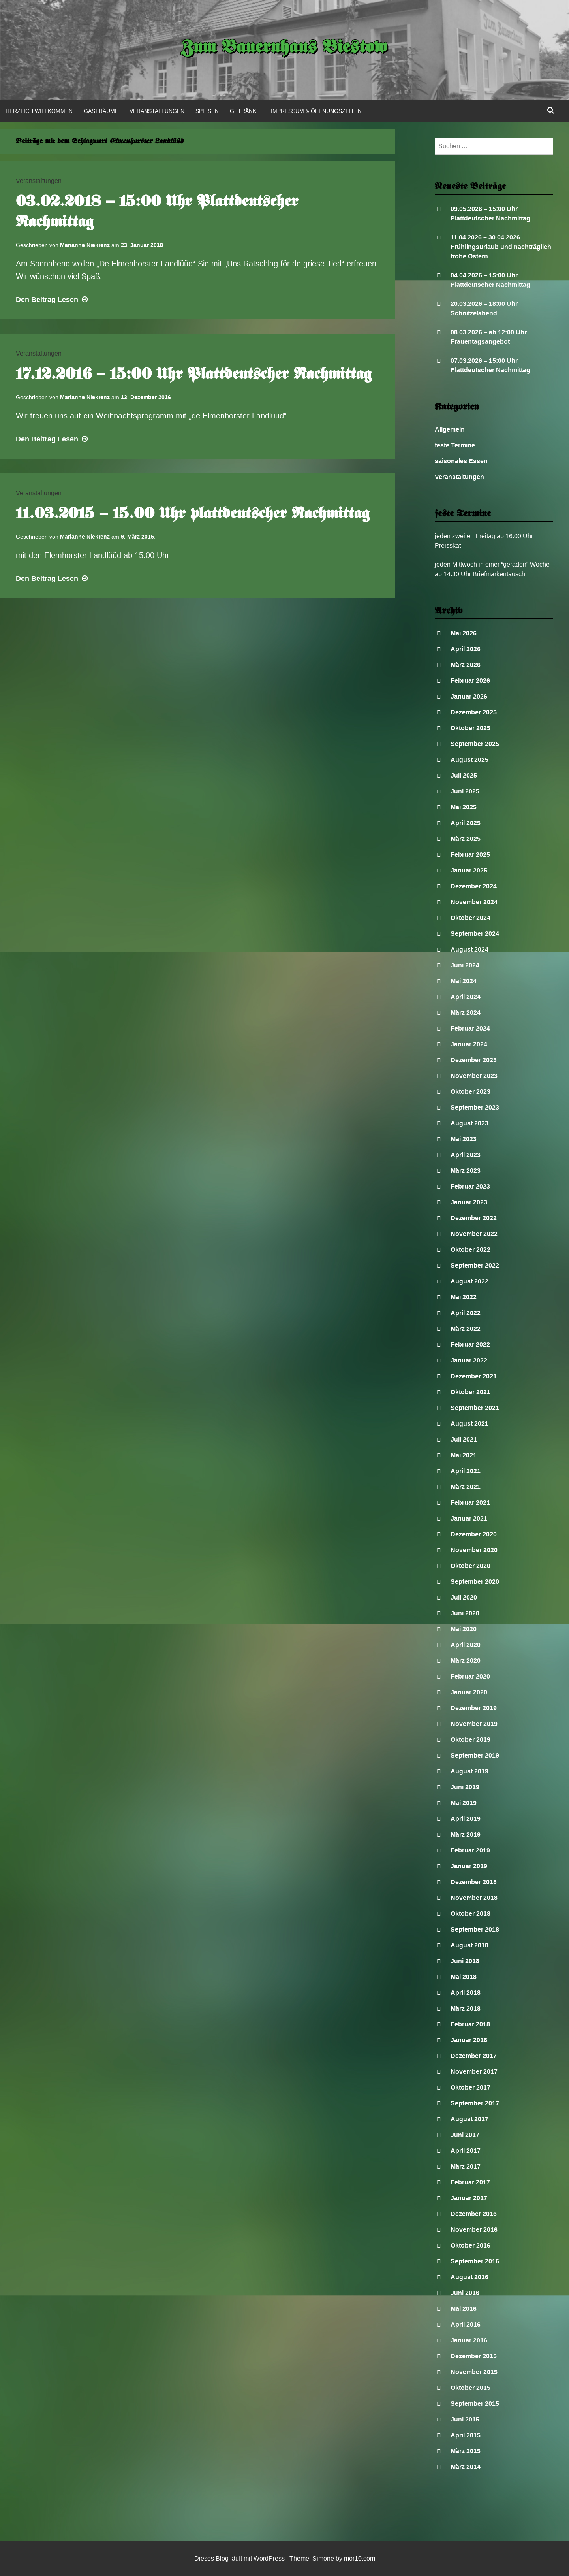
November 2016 (474, 2229)
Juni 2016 (465, 2293)
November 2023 (474, 1075)
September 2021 (475, 1407)
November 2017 (474, 2071)
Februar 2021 (470, 1502)
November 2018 (474, 1897)
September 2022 (475, 1265)
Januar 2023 (469, 1202)
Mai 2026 (464, 633)
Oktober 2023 (470, 1091)
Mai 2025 (464, 807)
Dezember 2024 (474, 886)
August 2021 (469, 1423)
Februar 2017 (470, 2182)
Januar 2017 (469, 2198)
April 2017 (466, 2150)
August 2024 (469, 949)
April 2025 (466, 823)
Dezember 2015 (474, 2356)
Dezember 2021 (474, 1376)
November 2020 (474, 1550)
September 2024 (475, 933)
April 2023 (466, 1154)
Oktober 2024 (470, 917)
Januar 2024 (469, 1044)
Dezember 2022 (474, 1218)
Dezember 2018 (474, 1882)
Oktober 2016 (470, 2245)
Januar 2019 (469, 1866)
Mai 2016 (464, 2308)
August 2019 (469, 1771)
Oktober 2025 (470, 728)
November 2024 (474, 902)
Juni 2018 (465, 1961)
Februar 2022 (470, 1344)
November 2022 (474, 1234)
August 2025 (469, 759)
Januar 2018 (469, 2040)
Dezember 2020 (474, 1534)
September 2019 (475, 1755)
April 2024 (466, 996)
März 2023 (466, 1170)
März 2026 (466, 664)
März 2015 (466, 2451)
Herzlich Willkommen (39, 111)
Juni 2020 (465, 1613)
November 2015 (474, 2372)
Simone (323, 2558)
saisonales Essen (461, 461)
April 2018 (466, 1992)
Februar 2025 (470, 854)
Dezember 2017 (474, 2055)
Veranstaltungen (157, 111)
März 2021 (466, 1486)
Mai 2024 (464, 981)
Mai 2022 (464, 1297)
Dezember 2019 (474, 1708)
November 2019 (474, 1723)
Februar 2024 (470, 1028)
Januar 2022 (469, 1360)
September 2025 (475, 744)
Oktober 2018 (470, 1913)
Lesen (53, 299)
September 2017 (475, 2103)
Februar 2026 (470, 680)
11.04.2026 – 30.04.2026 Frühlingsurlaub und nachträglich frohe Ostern (501, 247)
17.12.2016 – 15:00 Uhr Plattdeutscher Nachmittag (194, 375)
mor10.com (359, 2558)
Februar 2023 (470, 1186)
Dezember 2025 (474, 712)
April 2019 (466, 1818)
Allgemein (450, 429)
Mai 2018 (464, 1976)
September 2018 (475, 1929)
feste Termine (455, 445)
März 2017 (466, 2166)
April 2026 (466, 649)
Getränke (245, 111)
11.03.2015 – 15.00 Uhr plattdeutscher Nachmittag (193, 514)
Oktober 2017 (470, 2087)
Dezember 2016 (474, 2213)
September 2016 (475, 2261)
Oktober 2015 (470, 2387)
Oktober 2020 (470, 1565)
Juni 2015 (465, 2419)
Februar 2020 (470, 1676)
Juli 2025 (464, 775)
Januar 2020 (469, 1692)
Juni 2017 (465, 2134)
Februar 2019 (470, 1850)
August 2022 (469, 1281)
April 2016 (466, 2324)
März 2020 (466, 1660)
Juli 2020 (464, 1597)
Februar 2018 (470, 2024)
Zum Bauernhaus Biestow (284, 48)
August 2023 (469, 1123)
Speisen (207, 111)
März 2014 (466, 2466)
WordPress (269, 2558)
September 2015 (475, 2403)
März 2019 (466, 1834)
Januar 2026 (469, 696)
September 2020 (475, 1581)
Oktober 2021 (470, 1392)
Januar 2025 (469, 870)
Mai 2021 (464, 1455)
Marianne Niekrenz (85, 245)
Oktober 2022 (470, 1249)
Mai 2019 (464, 1803)
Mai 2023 (464, 1139)
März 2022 (466, 1328)
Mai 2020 (464, 1629)
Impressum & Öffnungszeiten (316, 111)
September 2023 (475, 1107)
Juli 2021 (464, 1439)
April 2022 (466, 1313)
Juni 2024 (465, 965)
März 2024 (466, 1012)
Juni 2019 (465, 1787)
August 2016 (469, 2277)
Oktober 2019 (470, 1739)
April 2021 (466, 1471)
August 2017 (469, 2119)
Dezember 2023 (474, 1060)
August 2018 (469, 1945)
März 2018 (466, 2008)
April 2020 (466, 1644)
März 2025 (466, 838)
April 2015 (466, 2435)
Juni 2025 (465, 791)
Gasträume (101, 111)
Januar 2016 (469, 2340)
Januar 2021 (469, 1518)
